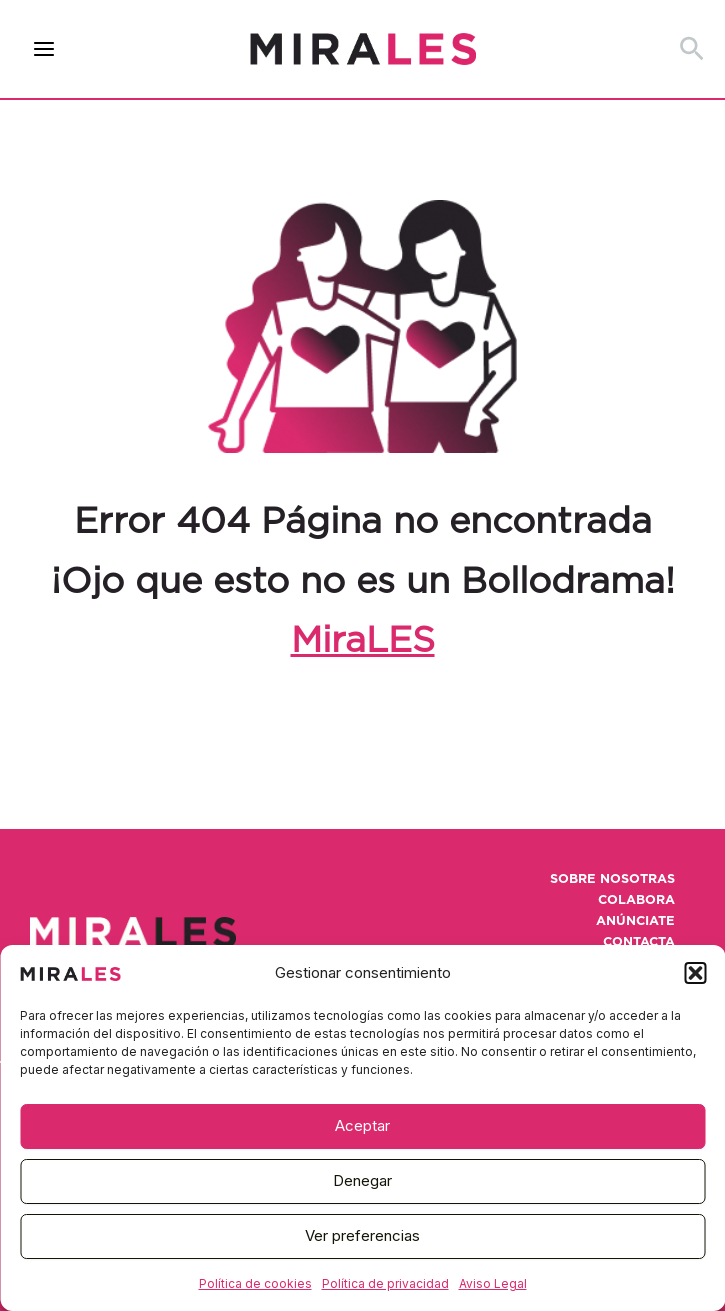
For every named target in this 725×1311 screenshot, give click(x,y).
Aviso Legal (493, 1283)
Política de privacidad (385, 1283)
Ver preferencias (362, 1235)
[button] (695, 973)
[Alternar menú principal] (44, 49)
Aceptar (362, 1125)
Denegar (362, 1180)
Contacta (639, 942)
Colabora (636, 900)
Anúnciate (635, 921)
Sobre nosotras (612, 879)
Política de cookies (255, 1283)
